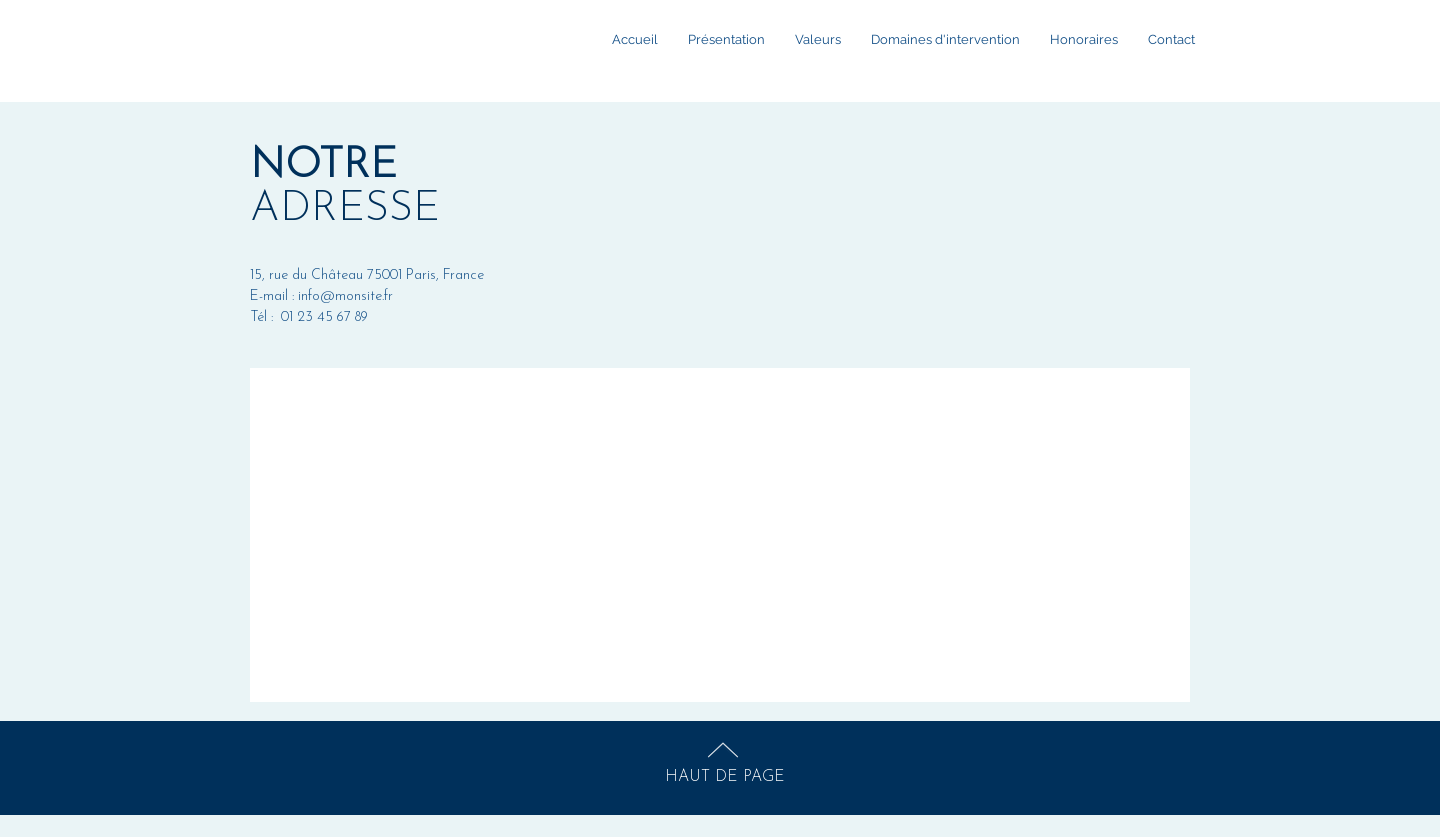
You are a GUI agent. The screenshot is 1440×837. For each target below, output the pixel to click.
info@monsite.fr (345, 296)
